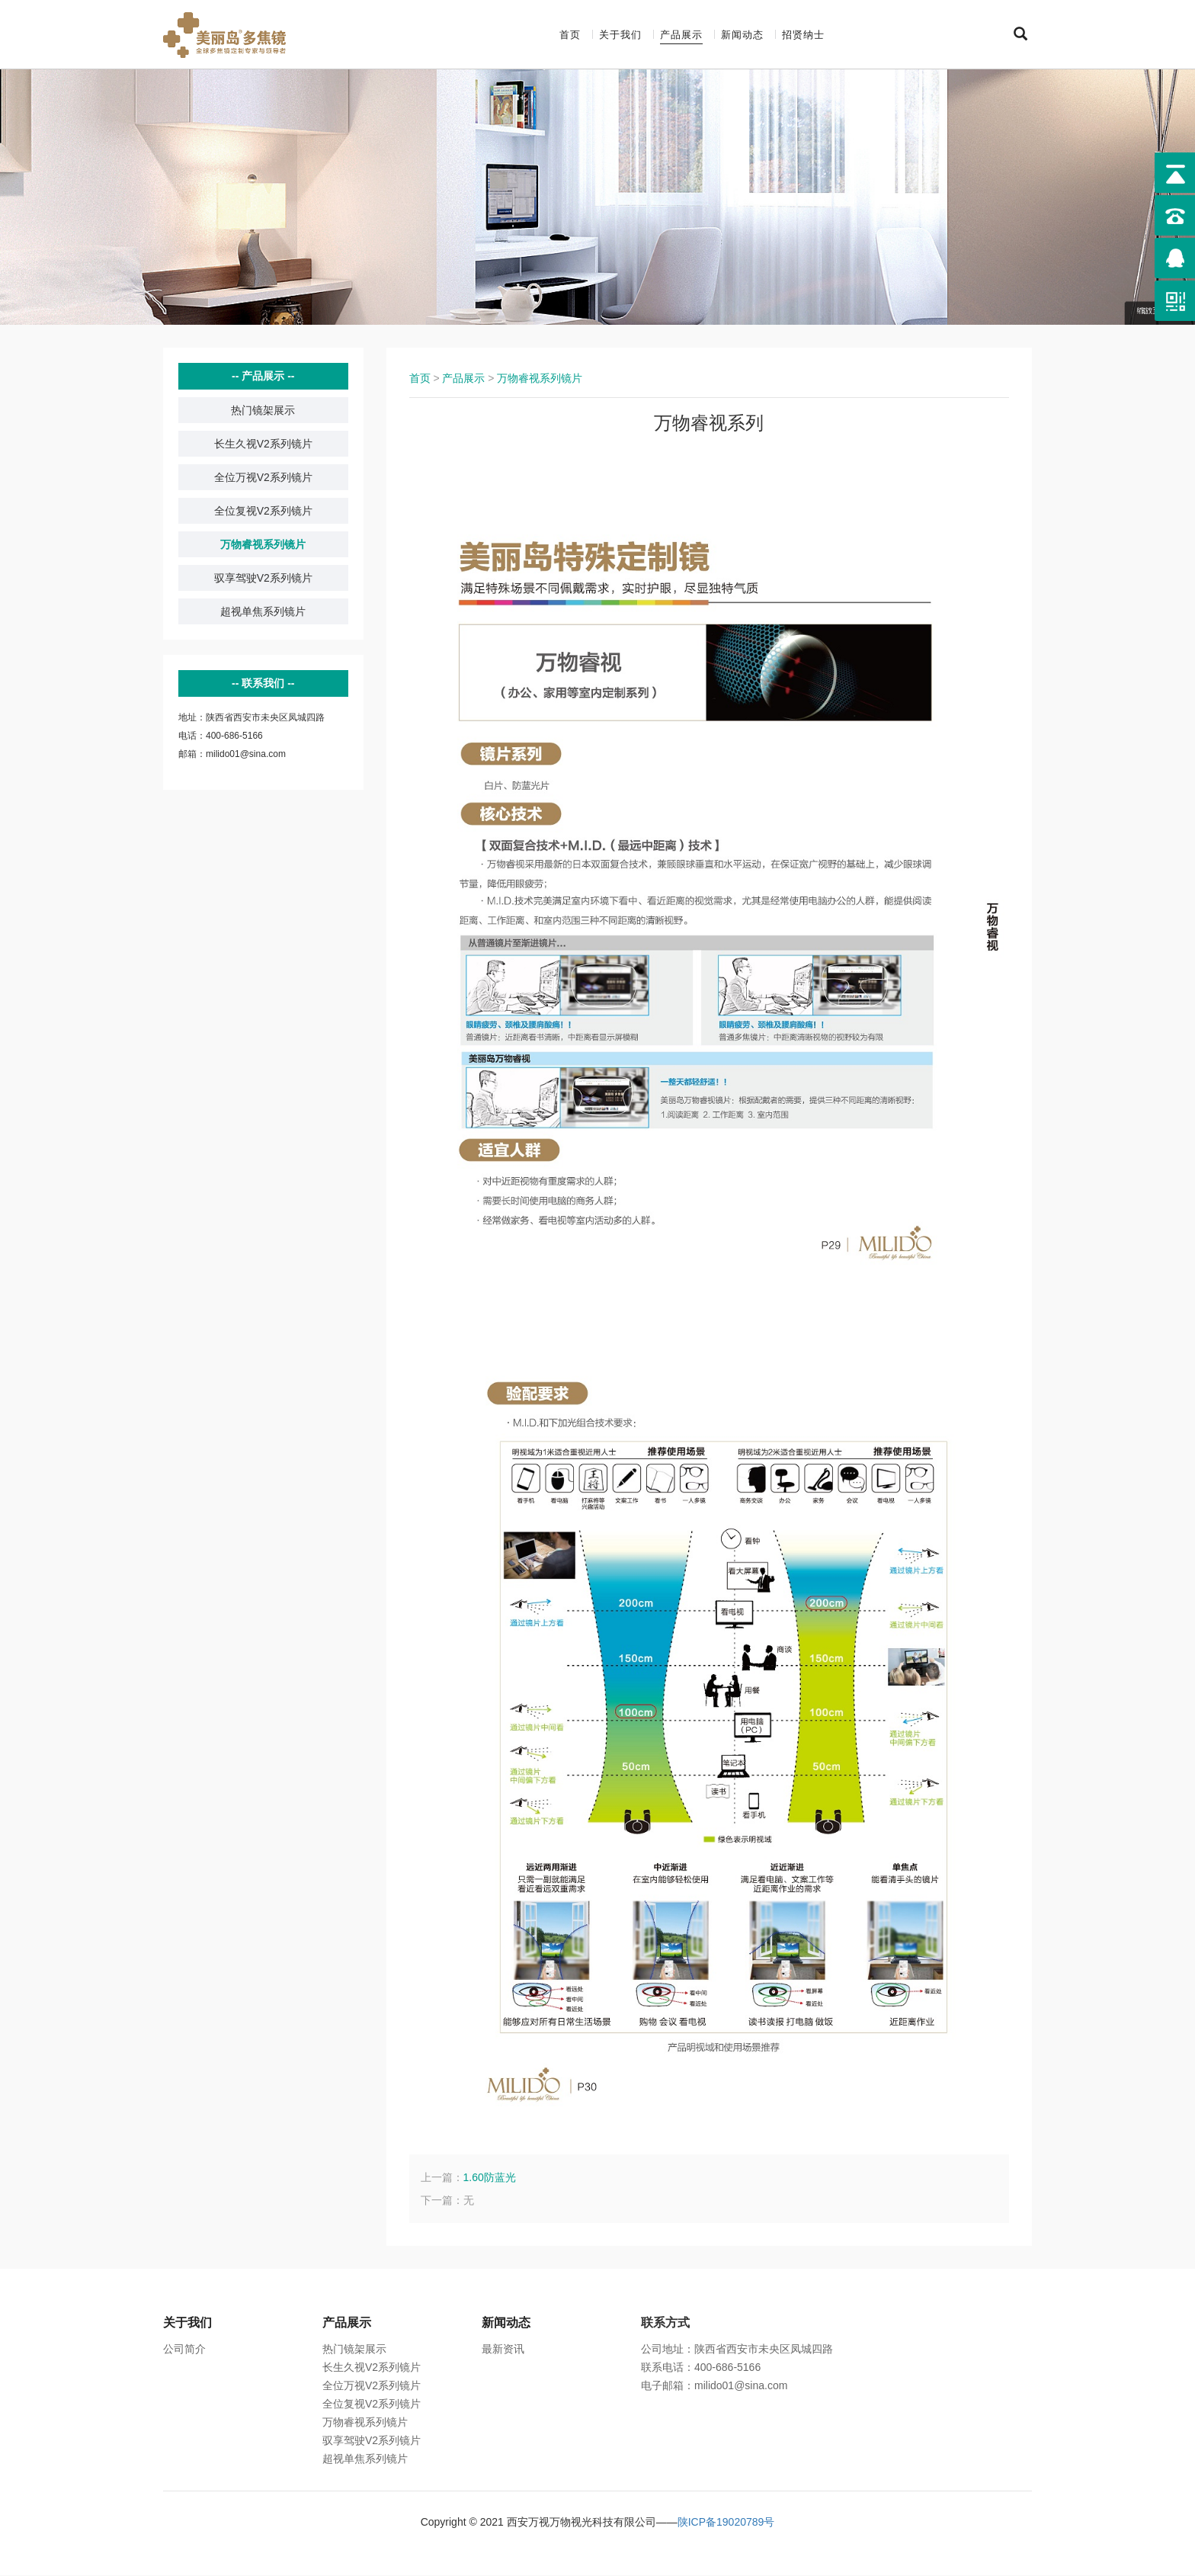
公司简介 (184, 2349)
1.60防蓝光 (489, 2178)
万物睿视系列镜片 (263, 545)
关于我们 (620, 34)
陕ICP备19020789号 (726, 2523)
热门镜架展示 (263, 411)
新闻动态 (742, 34)
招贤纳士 (803, 34)
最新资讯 (503, 2349)
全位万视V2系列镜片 (263, 478)
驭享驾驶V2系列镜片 (263, 579)
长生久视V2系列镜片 (263, 444)
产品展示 (681, 34)
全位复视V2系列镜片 (263, 511)
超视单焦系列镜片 (263, 612)
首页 (570, 34)
